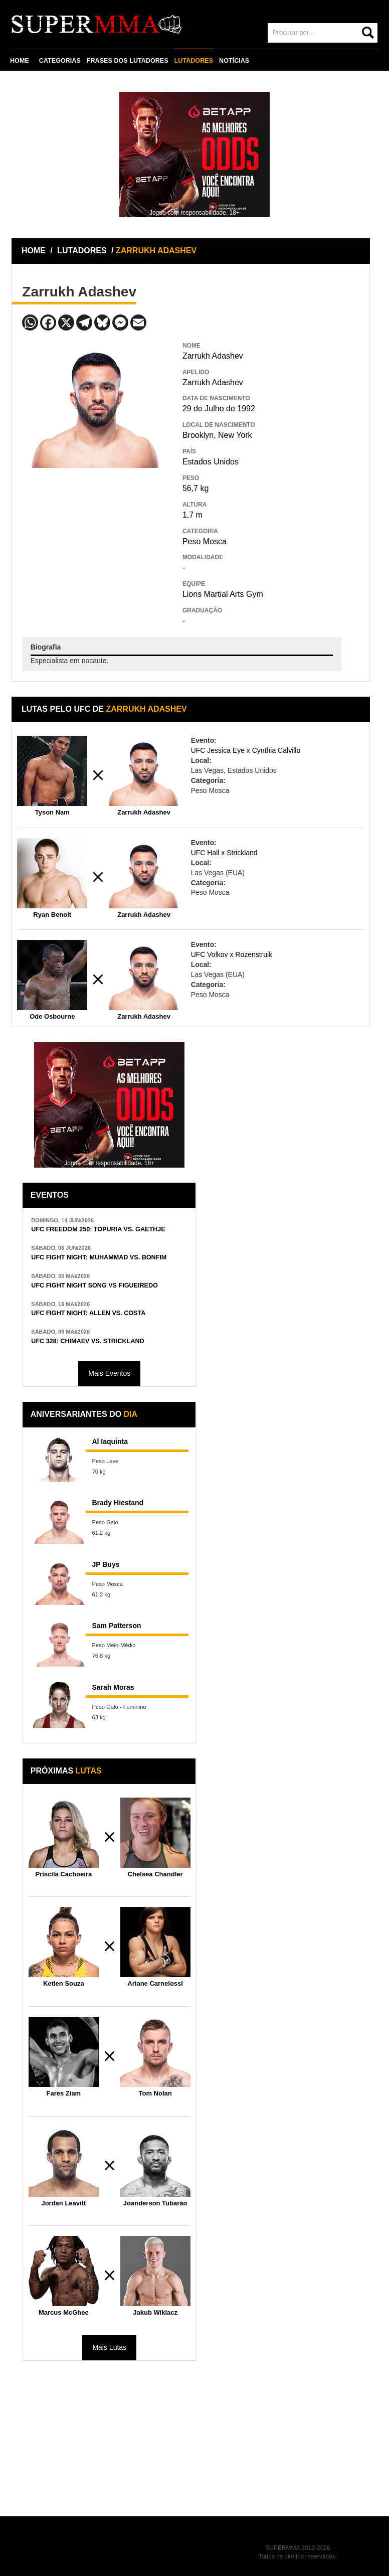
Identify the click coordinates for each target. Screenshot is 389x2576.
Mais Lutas (109, 2347)
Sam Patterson (116, 1626)
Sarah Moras (113, 1687)
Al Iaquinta (110, 1441)
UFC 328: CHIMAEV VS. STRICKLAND (87, 1341)
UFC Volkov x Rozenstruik (232, 954)
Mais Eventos (109, 1373)
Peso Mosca (204, 541)
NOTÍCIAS (234, 60)
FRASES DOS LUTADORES (127, 60)
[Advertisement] (97, 540)
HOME (19, 60)
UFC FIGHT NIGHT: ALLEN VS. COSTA (88, 1313)
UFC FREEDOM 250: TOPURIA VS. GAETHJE (98, 1229)
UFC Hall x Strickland (224, 853)
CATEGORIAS (60, 60)
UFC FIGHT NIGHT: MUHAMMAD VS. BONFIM (98, 1257)
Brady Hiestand (117, 1503)
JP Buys (105, 1564)
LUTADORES (193, 60)
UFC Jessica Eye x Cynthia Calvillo (246, 750)
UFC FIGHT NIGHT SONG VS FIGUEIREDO (94, 1285)
